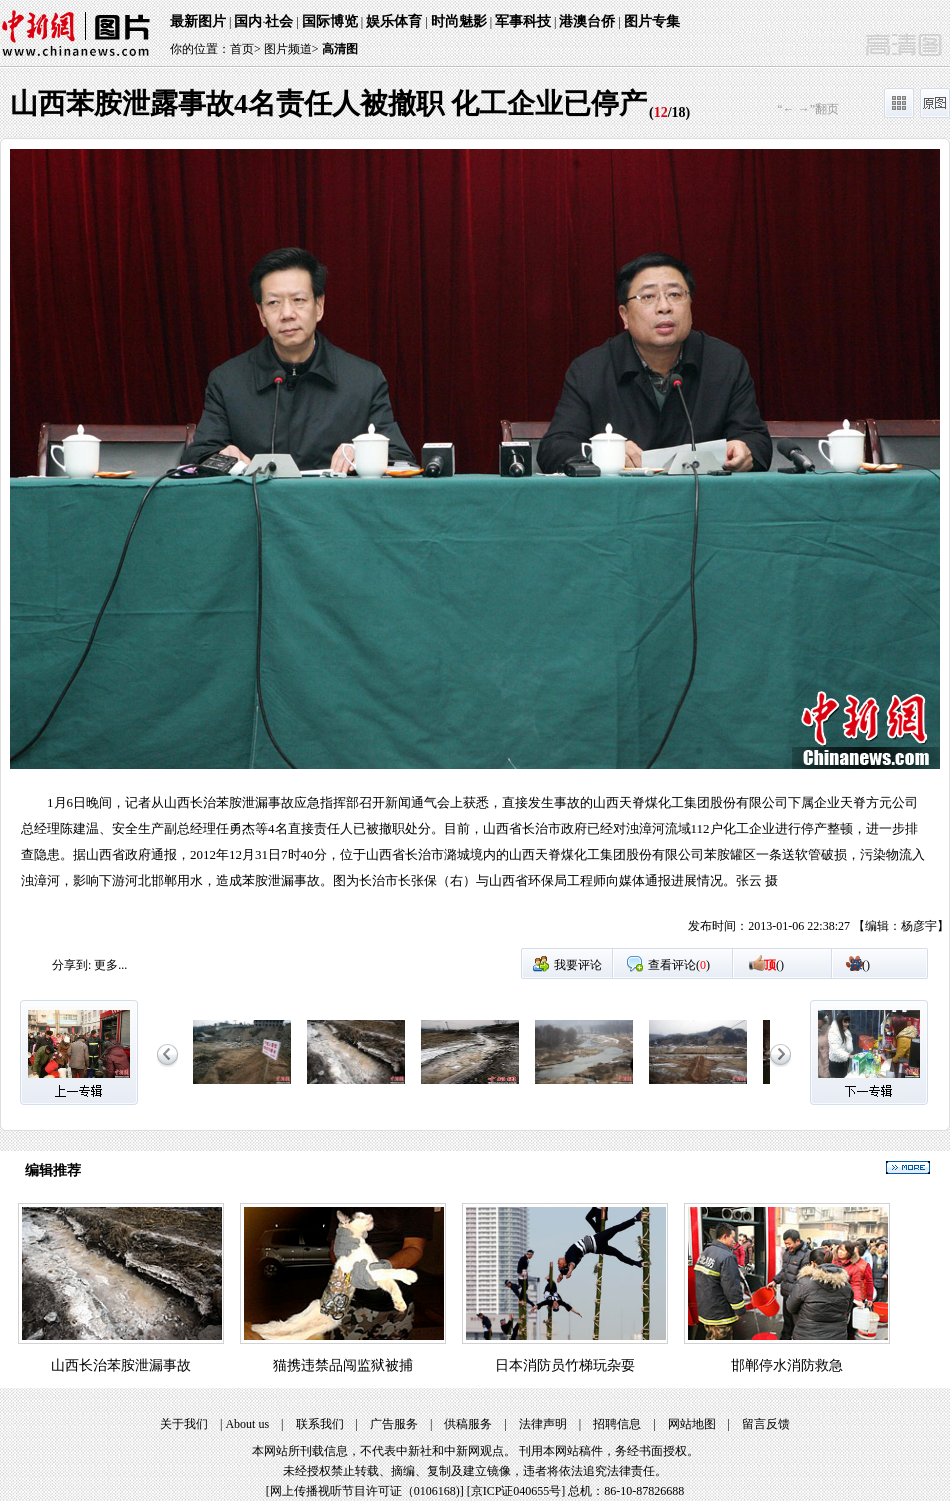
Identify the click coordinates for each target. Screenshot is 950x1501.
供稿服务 (468, 1424)
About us (247, 1424)
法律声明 (543, 1424)
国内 (248, 21)
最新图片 (198, 21)
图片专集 (652, 21)
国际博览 (330, 21)
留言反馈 (766, 1424)
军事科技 (523, 21)
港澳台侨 (587, 21)
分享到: (71, 965)
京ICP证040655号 (516, 1491)
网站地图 (692, 1424)
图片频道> (291, 49)
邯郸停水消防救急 (787, 1365)
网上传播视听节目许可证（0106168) (365, 1491)
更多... (110, 965)
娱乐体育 (394, 21)
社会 (279, 21)
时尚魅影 (459, 21)
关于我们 (184, 1424)
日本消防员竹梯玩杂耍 (565, 1365)
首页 (242, 49)
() (774, 965)
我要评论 (578, 965)
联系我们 (320, 1424)
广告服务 (394, 1424)
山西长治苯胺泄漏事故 (121, 1365)
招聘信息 (617, 1424)
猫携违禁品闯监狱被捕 (343, 1365)
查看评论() (679, 965)
